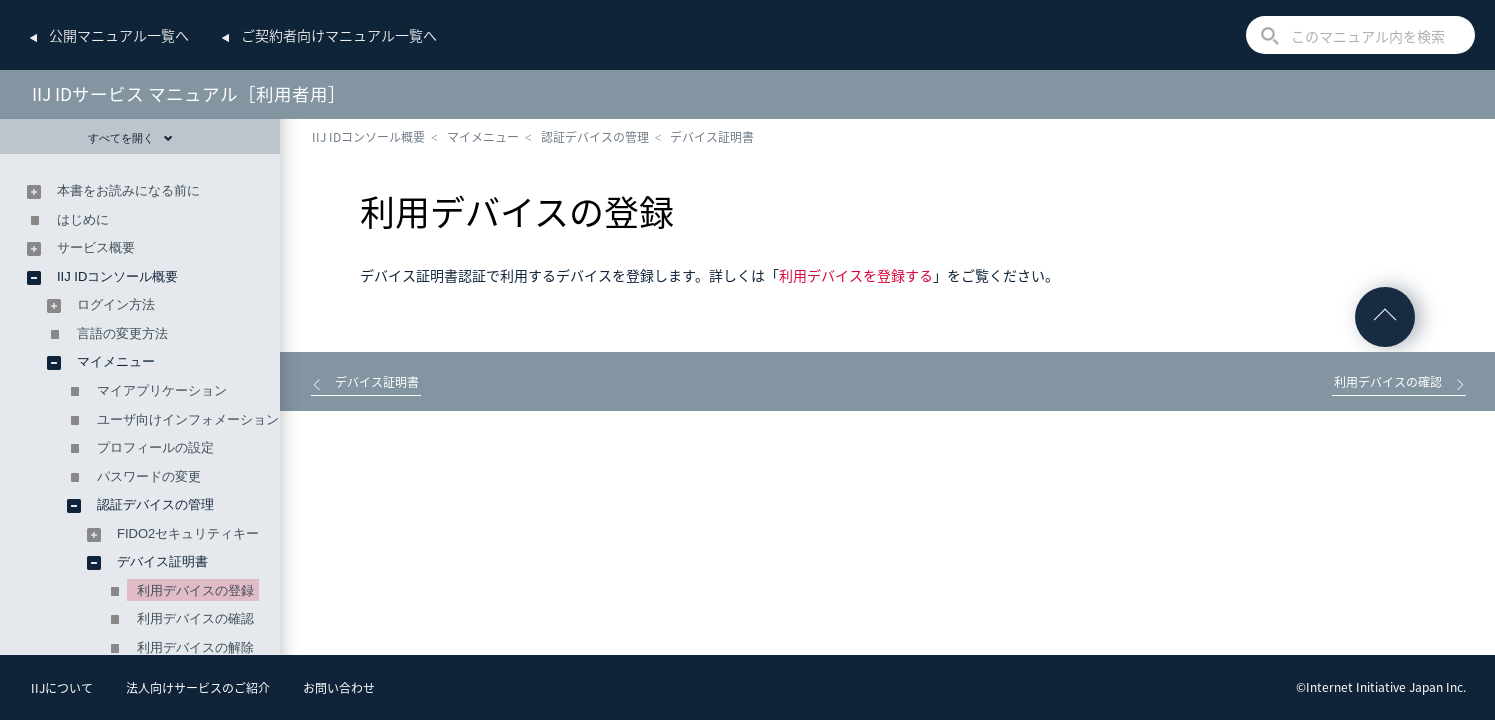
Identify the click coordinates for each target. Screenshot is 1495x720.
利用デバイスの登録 (195, 590)
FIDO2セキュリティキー (188, 533)
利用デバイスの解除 (195, 647)
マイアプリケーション (162, 390)
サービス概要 (96, 247)
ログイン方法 (116, 304)
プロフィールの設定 (155, 447)
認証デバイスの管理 (595, 137)
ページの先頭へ (1385, 317)
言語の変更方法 (122, 333)
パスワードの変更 (149, 476)
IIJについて (62, 688)
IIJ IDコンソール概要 (368, 137)
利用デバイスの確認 (195, 618)
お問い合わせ (339, 688)
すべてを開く (130, 138)
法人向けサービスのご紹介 (198, 688)
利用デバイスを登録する (856, 275)
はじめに (83, 219)
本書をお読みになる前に (128, 190)
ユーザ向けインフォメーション (188, 419)
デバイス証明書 (712, 137)
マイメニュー (483, 137)
